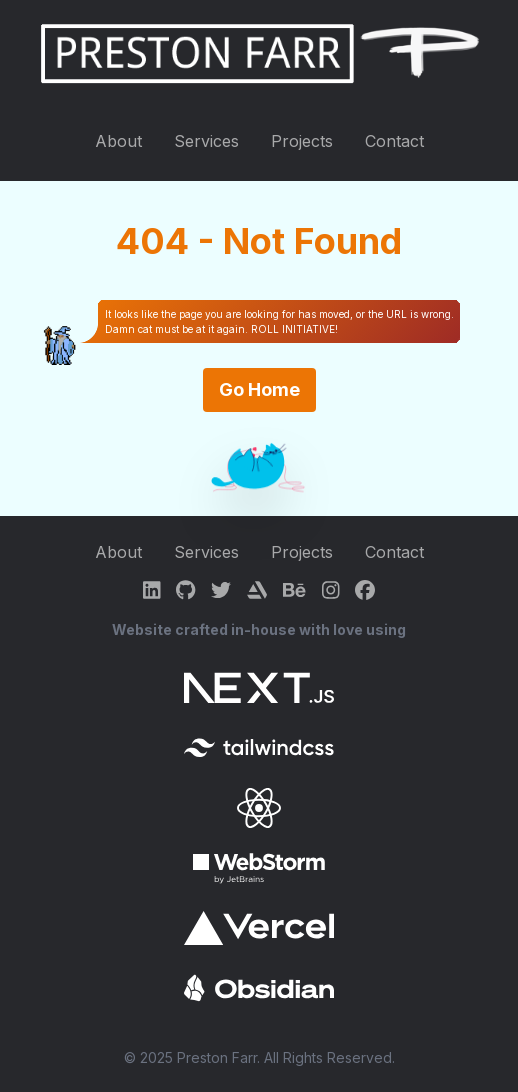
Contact (394, 141)
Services (206, 141)
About (118, 141)
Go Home (259, 389)
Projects (302, 141)
